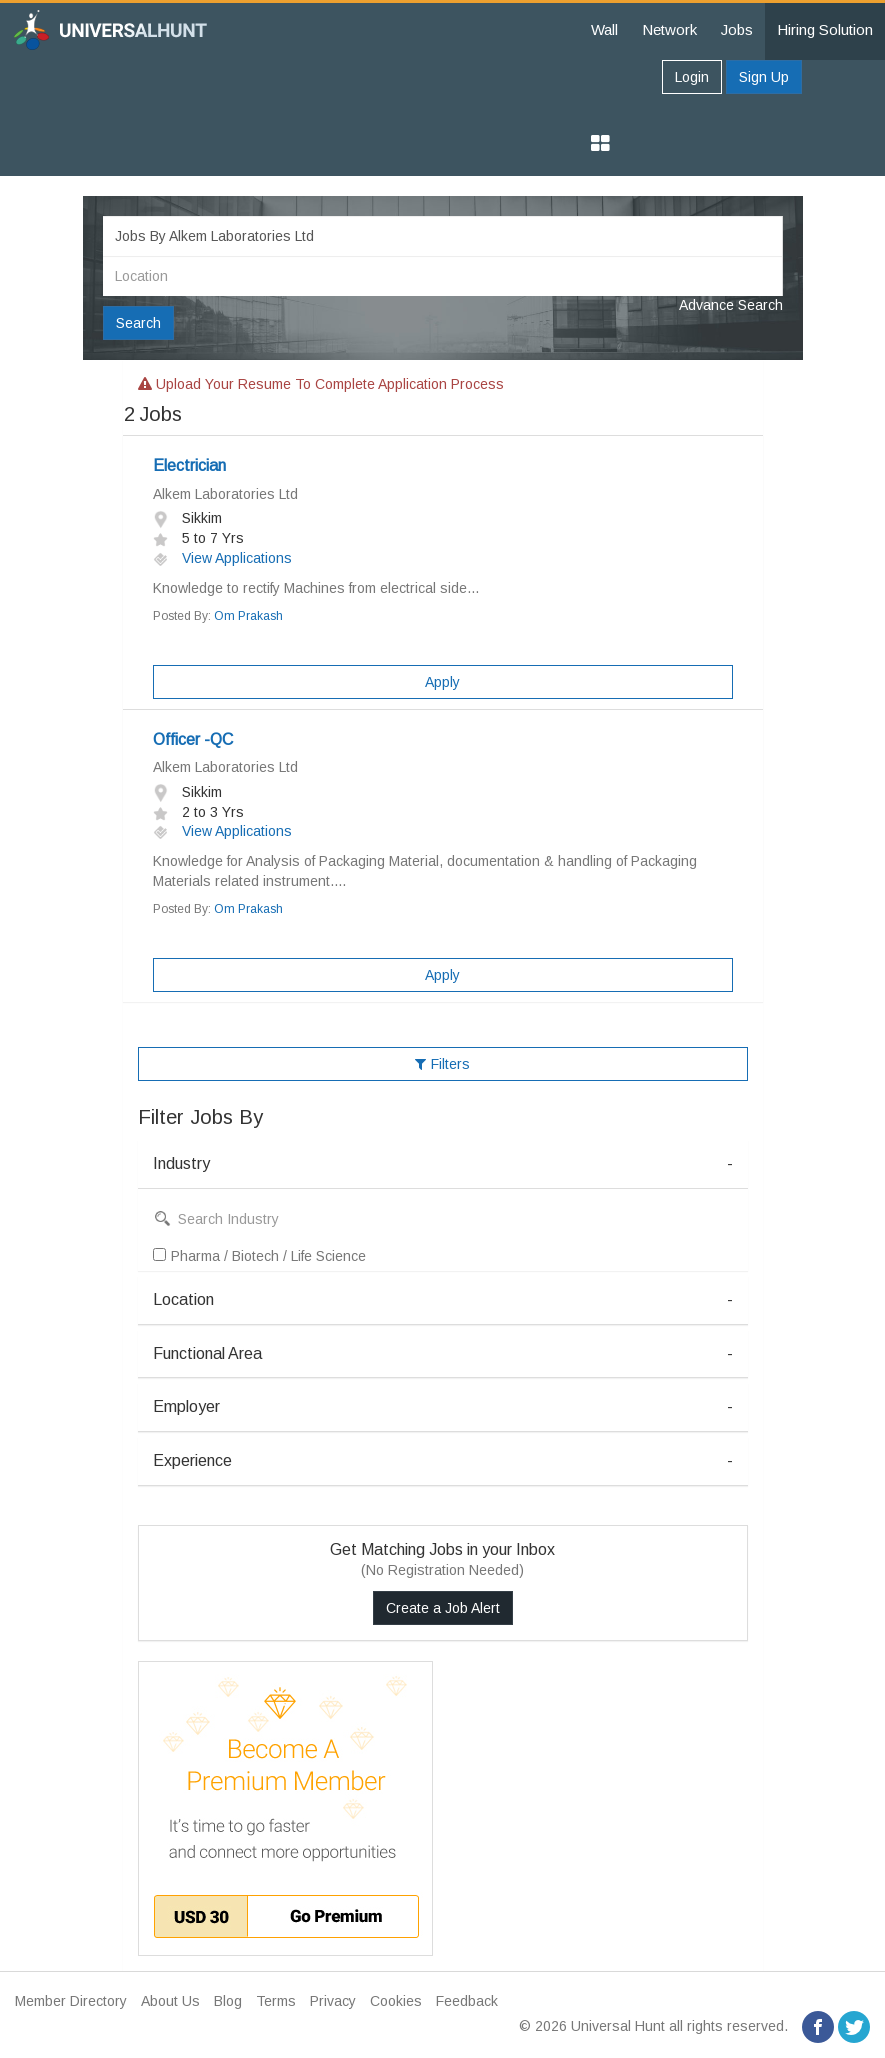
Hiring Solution (825, 29)
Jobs (737, 29)
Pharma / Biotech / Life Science (259, 1256)
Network (669, 29)
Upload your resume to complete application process (321, 384)
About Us (170, 2001)
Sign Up (764, 77)
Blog (228, 2001)
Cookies (396, 2001)
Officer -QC (193, 739)
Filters (442, 1064)
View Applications (222, 558)
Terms (276, 2001)
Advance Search (731, 305)
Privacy (333, 2001)
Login (692, 77)
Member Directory (71, 2001)
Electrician (189, 465)
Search (138, 323)
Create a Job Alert (443, 1608)
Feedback (467, 2001)
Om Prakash (248, 616)
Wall (604, 29)
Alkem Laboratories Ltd (225, 494)
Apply (442, 682)
